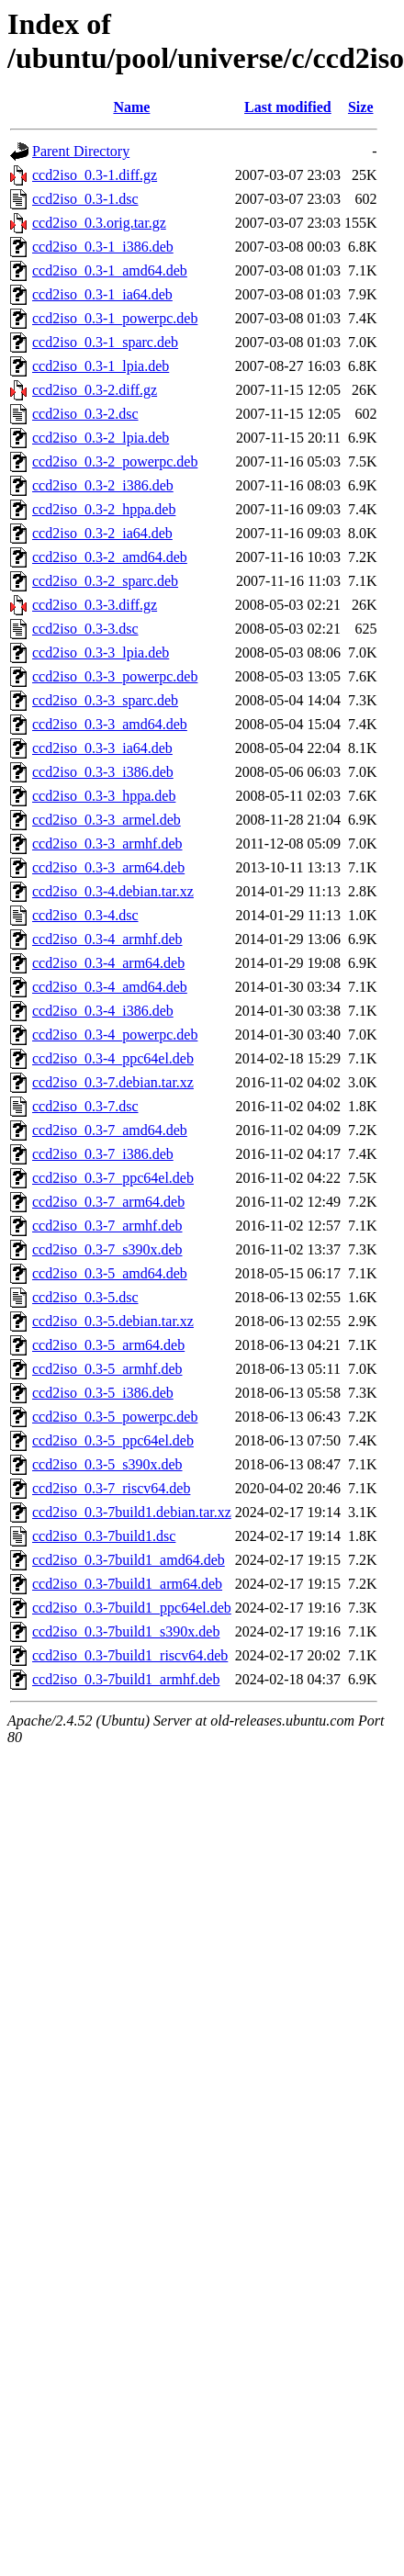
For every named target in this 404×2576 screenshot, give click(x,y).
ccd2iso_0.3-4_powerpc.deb (114, 1034)
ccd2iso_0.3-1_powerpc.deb (114, 318)
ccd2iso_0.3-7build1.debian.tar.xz (131, 1512)
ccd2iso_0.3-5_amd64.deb (109, 1273)
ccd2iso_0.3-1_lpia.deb (100, 366)
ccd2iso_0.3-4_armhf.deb (107, 939)
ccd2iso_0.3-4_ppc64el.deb (113, 1058)
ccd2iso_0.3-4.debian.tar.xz (113, 891)
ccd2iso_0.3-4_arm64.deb (108, 963)
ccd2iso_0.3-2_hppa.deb (103, 509)
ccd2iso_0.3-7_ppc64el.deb (113, 1178)
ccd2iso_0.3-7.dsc (85, 1106)
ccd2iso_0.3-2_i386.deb (103, 485)
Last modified (287, 107)
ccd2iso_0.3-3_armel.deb (106, 819)
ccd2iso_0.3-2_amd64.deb (109, 557)
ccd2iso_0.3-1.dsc (85, 199)
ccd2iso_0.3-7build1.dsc (103, 1536)
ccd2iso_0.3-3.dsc (85, 628)
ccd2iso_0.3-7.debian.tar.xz (113, 1082)
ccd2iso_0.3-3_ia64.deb (102, 748)
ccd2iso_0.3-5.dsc (85, 1297)
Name (131, 107)
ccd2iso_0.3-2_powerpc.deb (114, 461)
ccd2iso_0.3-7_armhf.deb (107, 1225)
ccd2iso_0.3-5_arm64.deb (108, 1345)
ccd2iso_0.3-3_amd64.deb (109, 724)
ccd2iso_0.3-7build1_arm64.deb (127, 1584)
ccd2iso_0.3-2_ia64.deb (102, 533)
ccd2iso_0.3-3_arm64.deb (108, 867)
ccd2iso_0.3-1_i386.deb (103, 246)
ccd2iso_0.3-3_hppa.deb (103, 796)
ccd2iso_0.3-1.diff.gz (94, 175)
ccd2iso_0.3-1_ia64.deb (102, 294)
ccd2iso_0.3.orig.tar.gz (99, 223)
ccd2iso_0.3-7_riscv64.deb (111, 1488)
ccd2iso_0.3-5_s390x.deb (107, 1464)
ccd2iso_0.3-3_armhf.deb (107, 843)
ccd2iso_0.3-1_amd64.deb (109, 270)
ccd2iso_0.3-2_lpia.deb (100, 437)
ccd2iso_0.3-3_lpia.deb (100, 652)
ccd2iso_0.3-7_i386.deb (103, 1154)
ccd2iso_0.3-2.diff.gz (94, 390)
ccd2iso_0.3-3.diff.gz (94, 605)
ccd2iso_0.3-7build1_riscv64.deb (130, 1655)
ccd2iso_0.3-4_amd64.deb (109, 987)
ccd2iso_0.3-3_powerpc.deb (114, 676)
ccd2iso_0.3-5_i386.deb (103, 1392)
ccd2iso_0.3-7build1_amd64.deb (128, 1560)
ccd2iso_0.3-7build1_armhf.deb (125, 1679)
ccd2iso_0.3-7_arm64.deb (108, 1201)
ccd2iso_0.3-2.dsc (85, 414)
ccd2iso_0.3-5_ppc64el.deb (113, 1440)
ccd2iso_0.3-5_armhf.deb (107, 1369)
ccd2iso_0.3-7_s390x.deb (107, 1249)
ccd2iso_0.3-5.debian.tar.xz (113, 1321)
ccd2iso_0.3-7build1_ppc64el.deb (131, 1607)
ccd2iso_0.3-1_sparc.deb (105, 342)
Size (361, 107)
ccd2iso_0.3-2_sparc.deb (105, 581)
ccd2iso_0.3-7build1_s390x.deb (125, 1631)
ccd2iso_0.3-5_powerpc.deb (114, 1416)
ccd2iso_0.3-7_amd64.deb (109, 1130)
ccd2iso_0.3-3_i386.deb (103, 772)
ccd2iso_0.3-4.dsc (85, 915)
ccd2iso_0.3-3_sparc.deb (105, 700)
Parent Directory (80, 151)
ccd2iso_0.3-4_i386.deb (103, 1010)
